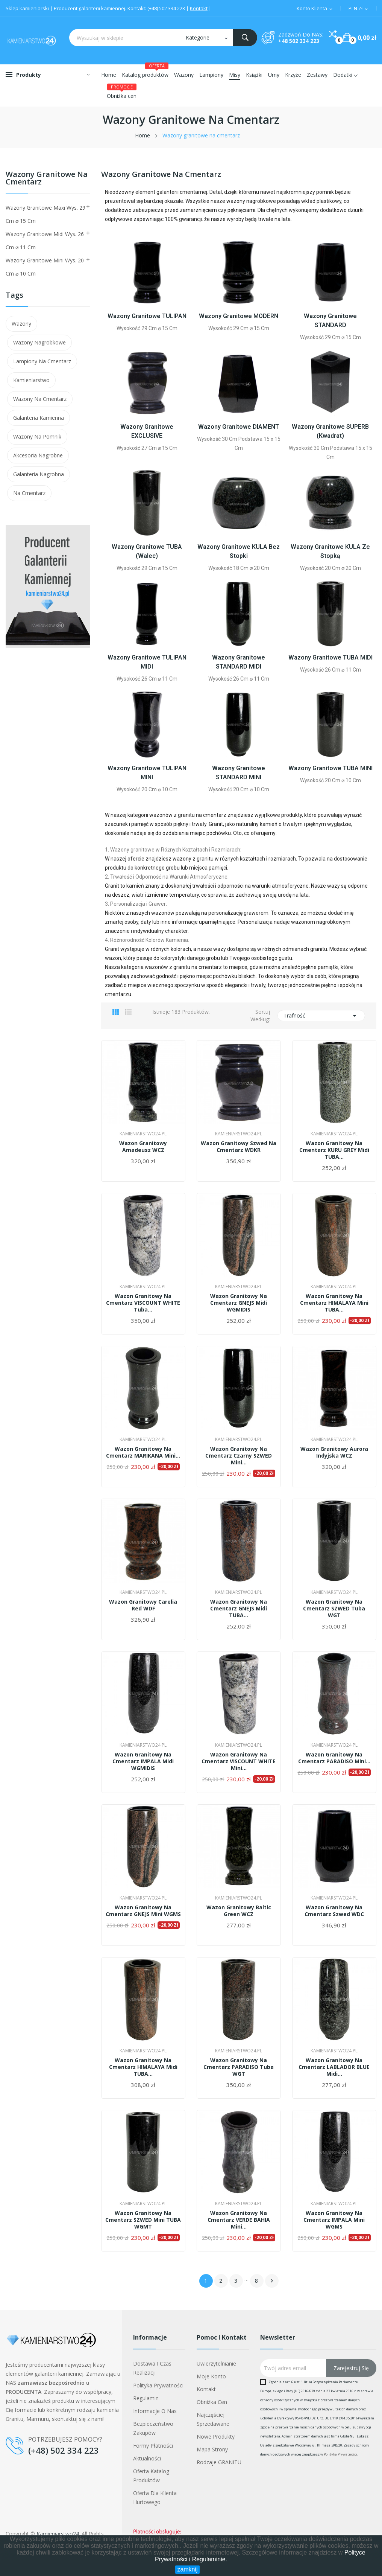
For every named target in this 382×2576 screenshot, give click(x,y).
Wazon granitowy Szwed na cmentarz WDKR (238, 1146)
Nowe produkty (216, 2436)
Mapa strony (212, 2449)
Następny (271, 2280)
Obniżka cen (212, 2401)
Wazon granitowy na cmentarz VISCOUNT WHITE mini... (239, 1761)
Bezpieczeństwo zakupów (153, 2428)
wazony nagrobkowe (39, 342)
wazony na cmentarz (40, 398)
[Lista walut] (359, 9)
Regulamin (146, 2398)
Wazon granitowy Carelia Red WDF (143, 1605)
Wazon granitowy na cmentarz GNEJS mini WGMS (143, 1911)
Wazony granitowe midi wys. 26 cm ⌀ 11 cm (45, 240)
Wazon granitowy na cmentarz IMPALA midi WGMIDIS (143, 1761)
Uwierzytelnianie (216, 2363)
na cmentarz (29, 493)
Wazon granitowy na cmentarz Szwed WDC (334, 1911)
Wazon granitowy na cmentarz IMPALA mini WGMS (334, 2220)
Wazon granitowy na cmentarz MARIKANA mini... (143, 1452)
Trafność (321, 1015)
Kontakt (199, 8)
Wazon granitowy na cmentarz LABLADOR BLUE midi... (334, 2067)
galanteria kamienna (38, 417)
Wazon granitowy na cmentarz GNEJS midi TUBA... (238, 1608)
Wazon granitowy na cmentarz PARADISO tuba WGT (238, 2067)
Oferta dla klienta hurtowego (155, 2497)
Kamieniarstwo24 (57, 2533)
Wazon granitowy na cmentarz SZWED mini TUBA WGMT (143, 2220)
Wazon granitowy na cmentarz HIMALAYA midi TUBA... (143, 2067)
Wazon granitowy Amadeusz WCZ (143, 1146)
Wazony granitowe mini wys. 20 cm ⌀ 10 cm (45, 267)
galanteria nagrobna (38, 474)
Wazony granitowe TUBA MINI (330, 768)
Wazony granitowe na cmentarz (47, 179)
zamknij (187, 2569)
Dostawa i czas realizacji (152, 2368)
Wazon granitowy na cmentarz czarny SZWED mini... (238, 1456)
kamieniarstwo (31, 380)
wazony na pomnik (37, 436)
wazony (21, 323)
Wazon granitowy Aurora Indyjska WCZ (334, 1452)
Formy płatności (153, 2445)
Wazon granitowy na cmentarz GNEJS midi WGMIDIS (238, 1303)
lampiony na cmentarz (42, 361)
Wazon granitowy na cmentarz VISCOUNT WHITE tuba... (143, 1303)
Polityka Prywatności (340, 2454)
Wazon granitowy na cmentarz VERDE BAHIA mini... (239, 2220)
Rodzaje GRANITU (219, 2462)
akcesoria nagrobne (38, 455)
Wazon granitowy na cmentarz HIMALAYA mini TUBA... (334, 1303)
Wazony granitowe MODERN (238, 316)
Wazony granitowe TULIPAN (147, 316)
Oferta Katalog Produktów (151, 2476)
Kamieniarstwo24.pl (143, 1134)
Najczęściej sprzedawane (213, 2419)
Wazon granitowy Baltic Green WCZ (238, 1911)
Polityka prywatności (158, 2385)
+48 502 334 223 (298, 40)
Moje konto (211, 2376)
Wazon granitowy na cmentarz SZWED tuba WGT (334, 1608)
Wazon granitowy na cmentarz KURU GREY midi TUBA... (334, 1150)
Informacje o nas (155, 2411)
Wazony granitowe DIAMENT (238, 426)
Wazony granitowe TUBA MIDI (330, 657)
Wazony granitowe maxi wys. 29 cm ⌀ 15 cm (45, 214)
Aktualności (147, 2458)
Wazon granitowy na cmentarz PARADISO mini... (334, 1758)
